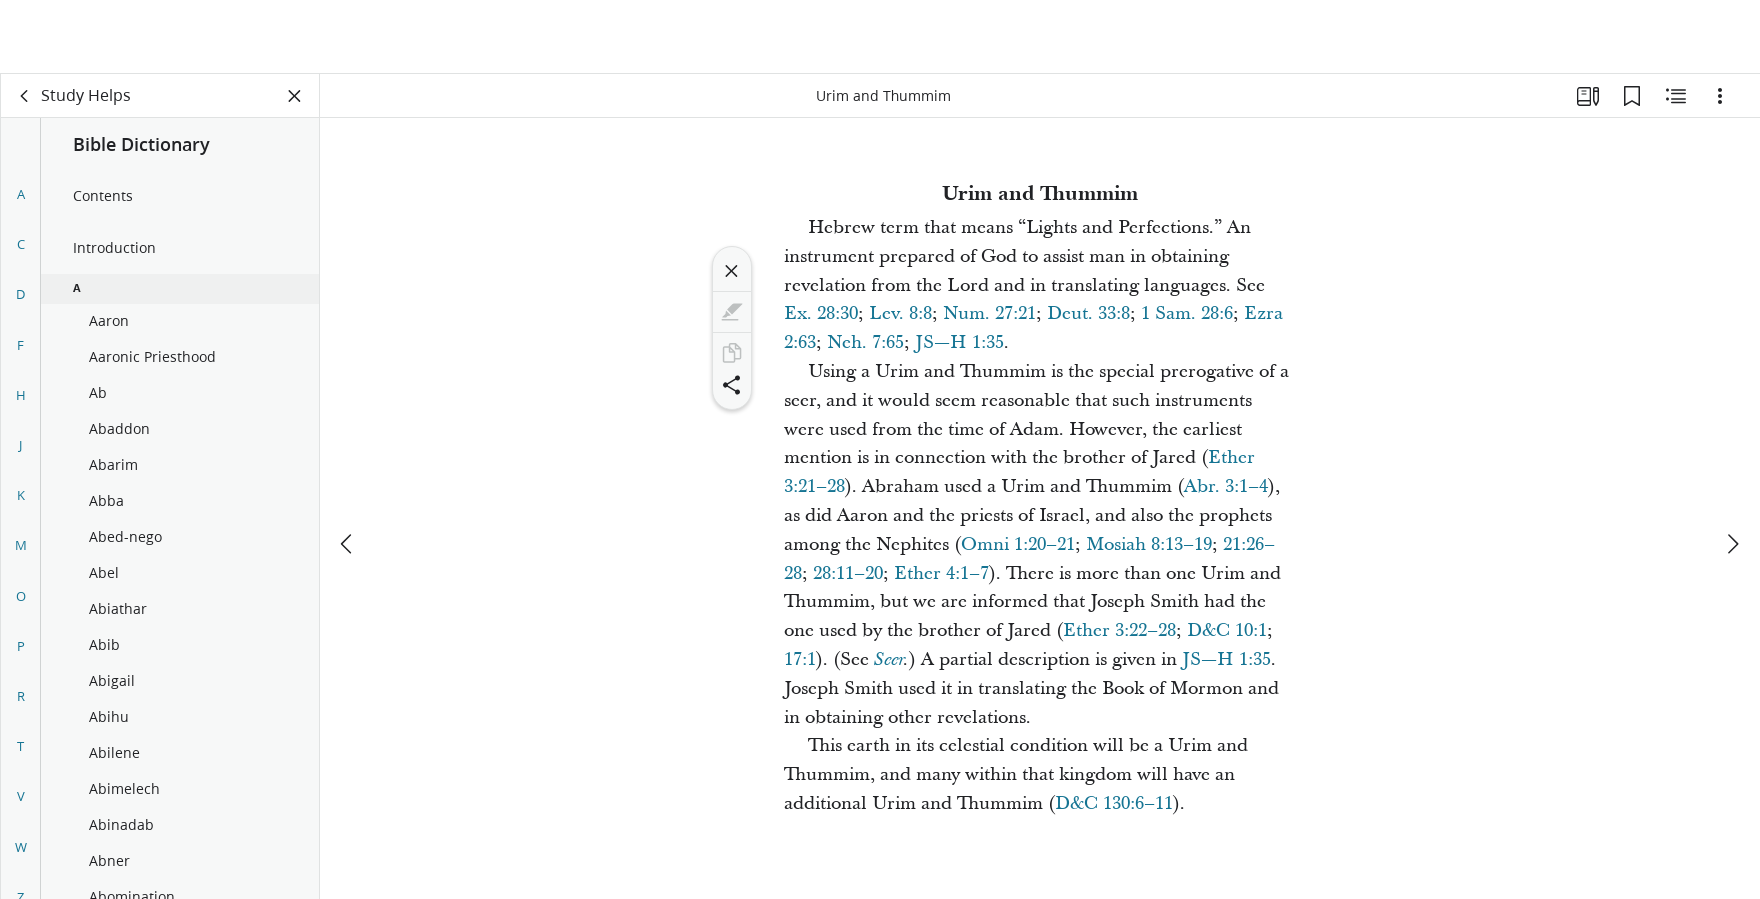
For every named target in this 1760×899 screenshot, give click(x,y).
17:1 (800, 659)
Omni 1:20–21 (1018, 544)
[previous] (348, 470)
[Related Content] (1676, 96)
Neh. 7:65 (865, 342)
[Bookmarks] (1632, 96)
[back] (25, 96)
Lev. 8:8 (900, 313)
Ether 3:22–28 (1119, 630)
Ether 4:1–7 (941, 573)
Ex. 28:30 (821, 313)
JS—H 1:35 (959, 342)
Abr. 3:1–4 (1226, 486)
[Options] (1720, 96)
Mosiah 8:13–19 (1149, 544)
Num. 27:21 (989, 313)
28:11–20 (848, 573)
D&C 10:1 (1227, 630)
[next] (1732, 470)
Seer (888, 660)
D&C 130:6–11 (1114, 803)
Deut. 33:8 (1088, 313)
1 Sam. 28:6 (1187, 313)
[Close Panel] (295, 96)
